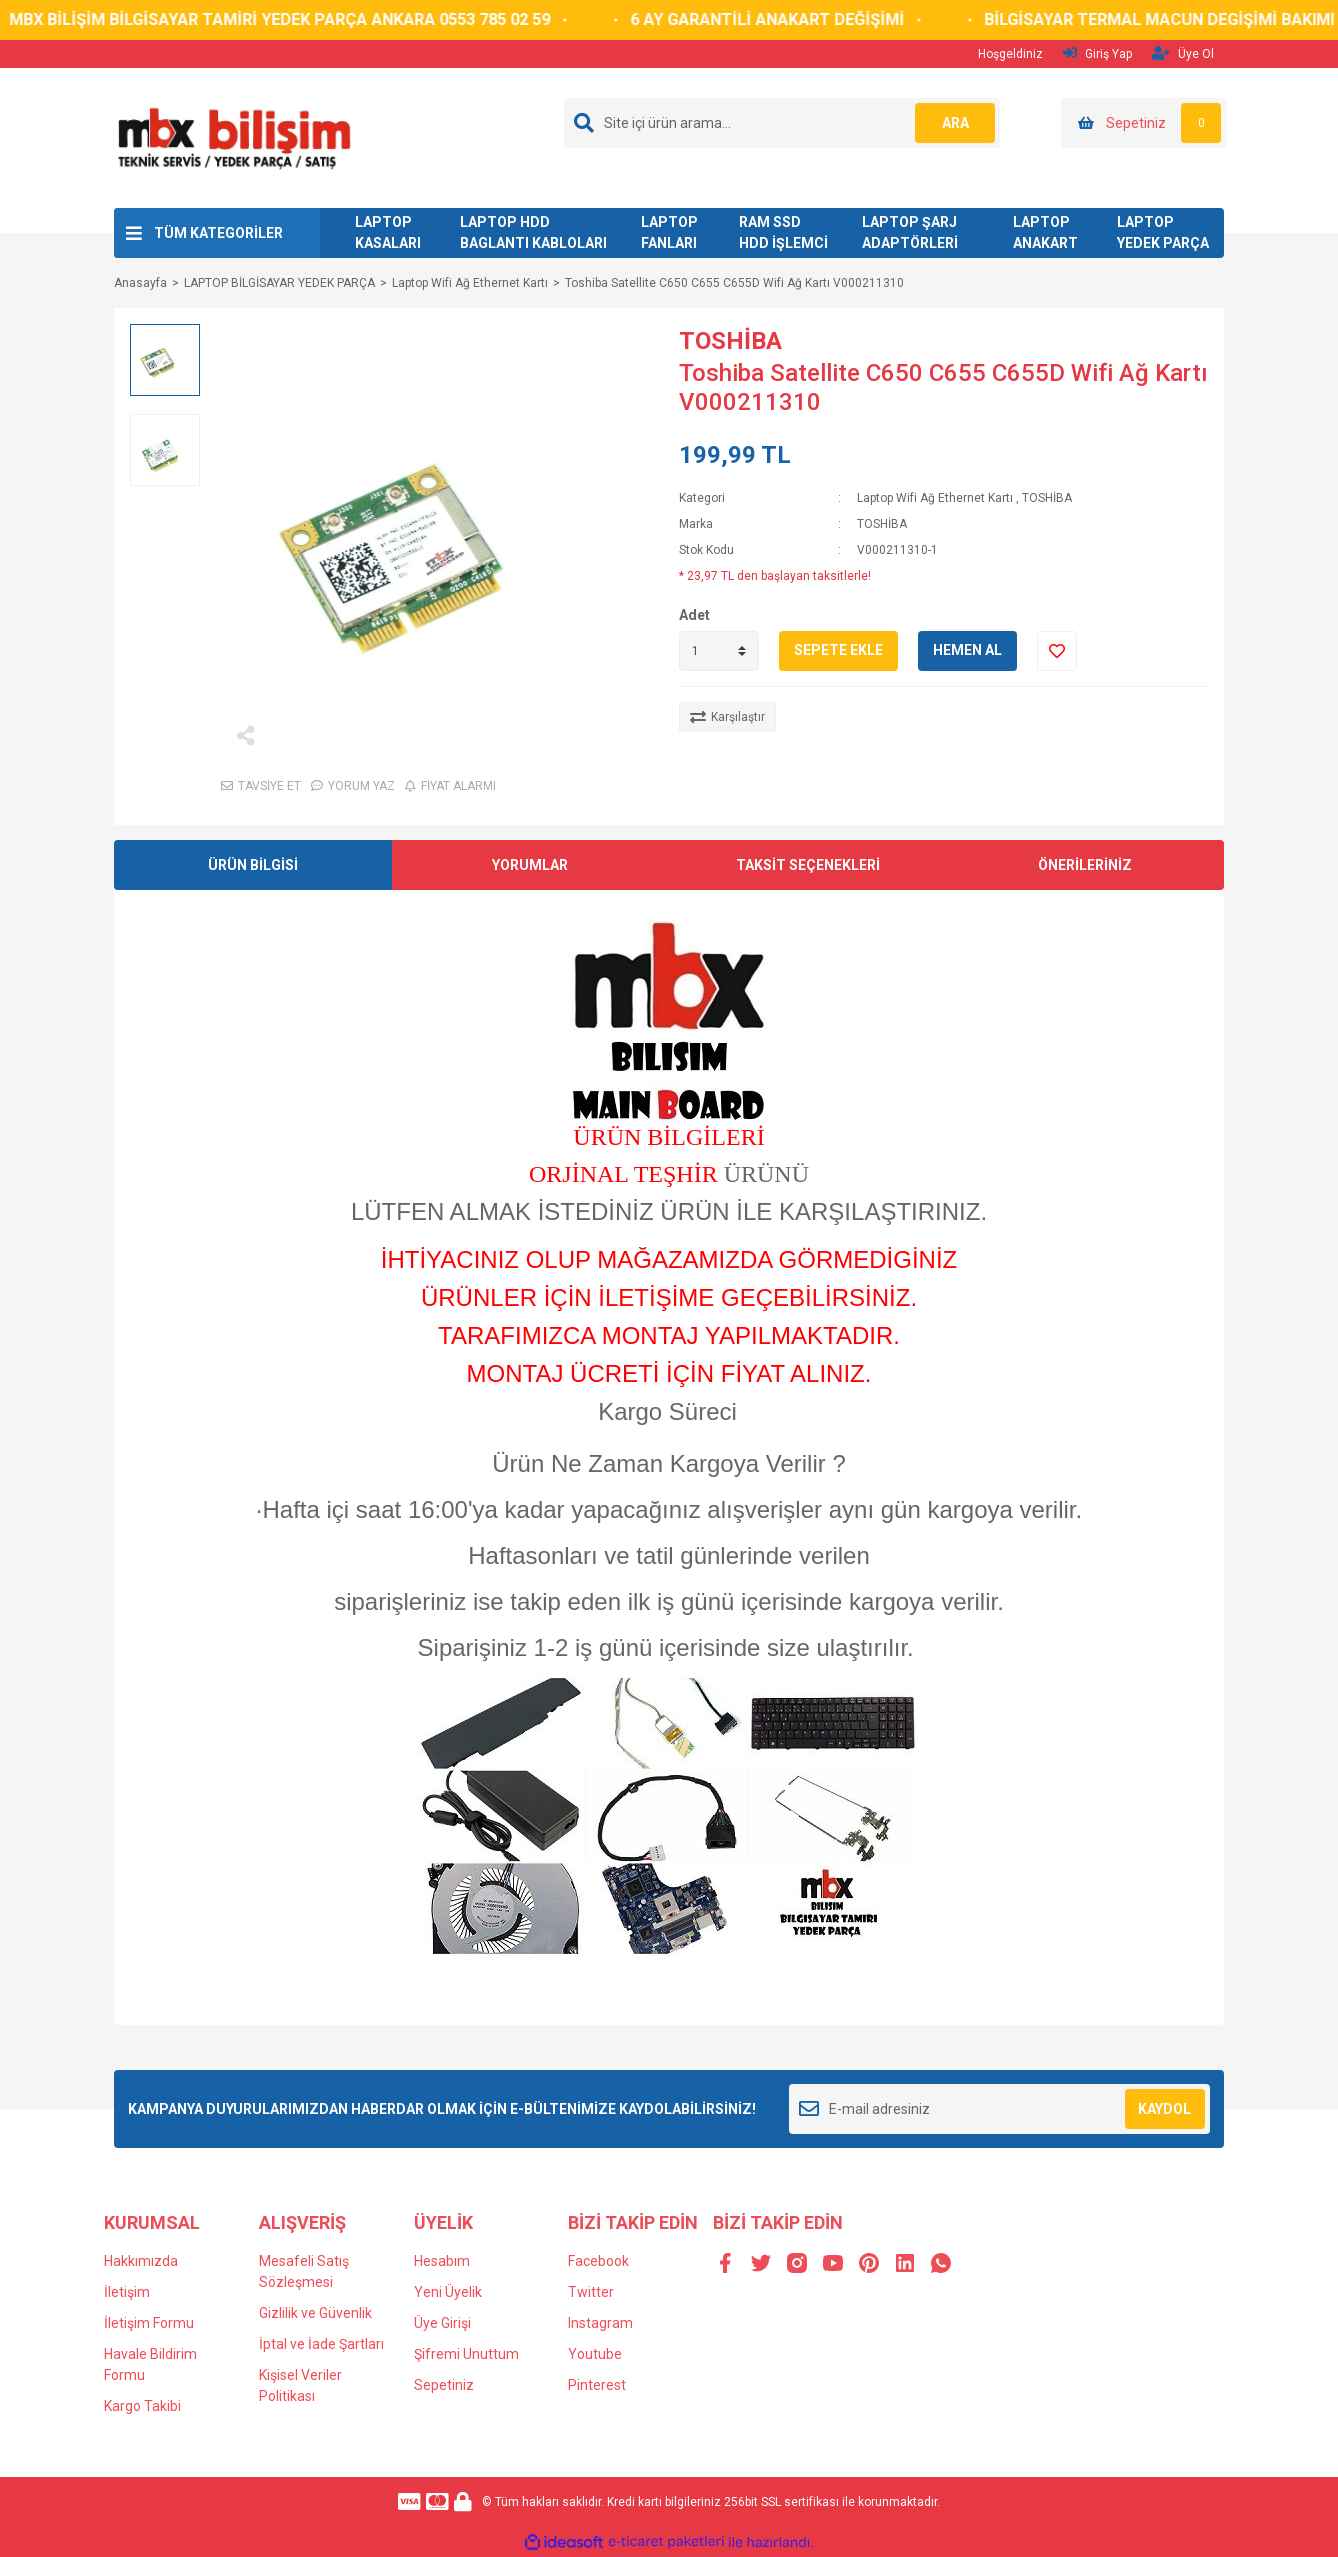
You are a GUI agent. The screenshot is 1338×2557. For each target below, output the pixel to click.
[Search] (782, 123)
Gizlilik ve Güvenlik (315, 2313)
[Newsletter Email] (999, 2109)
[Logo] (233, 137)
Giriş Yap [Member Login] (1097, 53)
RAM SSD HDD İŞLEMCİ (783, 232)
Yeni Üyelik (448, 2292)
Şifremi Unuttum (466, 2354)
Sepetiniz (444, 2385)
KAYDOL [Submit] (1164, 2109)
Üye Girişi (442, 2323)
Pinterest (597, 2385)
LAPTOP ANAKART (1045, 232)
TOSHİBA (730, 341)
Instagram (600, 2323)
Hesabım (442, 2261)
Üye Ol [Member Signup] (1183, 53)
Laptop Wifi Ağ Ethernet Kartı (935, 498)
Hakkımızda (141, 2261)
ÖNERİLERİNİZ (1085, 865)
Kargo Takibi (142, 2406)
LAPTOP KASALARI (388, 232)
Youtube (595, 2354)
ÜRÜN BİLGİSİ (253, 865)
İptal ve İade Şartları (321, 2344)
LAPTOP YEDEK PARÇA (1163, 232)
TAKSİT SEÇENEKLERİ (808, 865)
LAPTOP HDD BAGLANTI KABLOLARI (533, 232)
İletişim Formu (149, 2323)
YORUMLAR (530, 865)
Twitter (591, 2292)
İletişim (127, 2292)
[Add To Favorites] (1057, 651)
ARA (955, 123)
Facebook (598, 2261)
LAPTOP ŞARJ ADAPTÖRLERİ (910, 232)
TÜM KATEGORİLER (218, 233)
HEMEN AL (967, 650)
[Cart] (1143, 123)
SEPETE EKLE (838, 650)
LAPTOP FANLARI (669, 232)
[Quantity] (719, 651)
